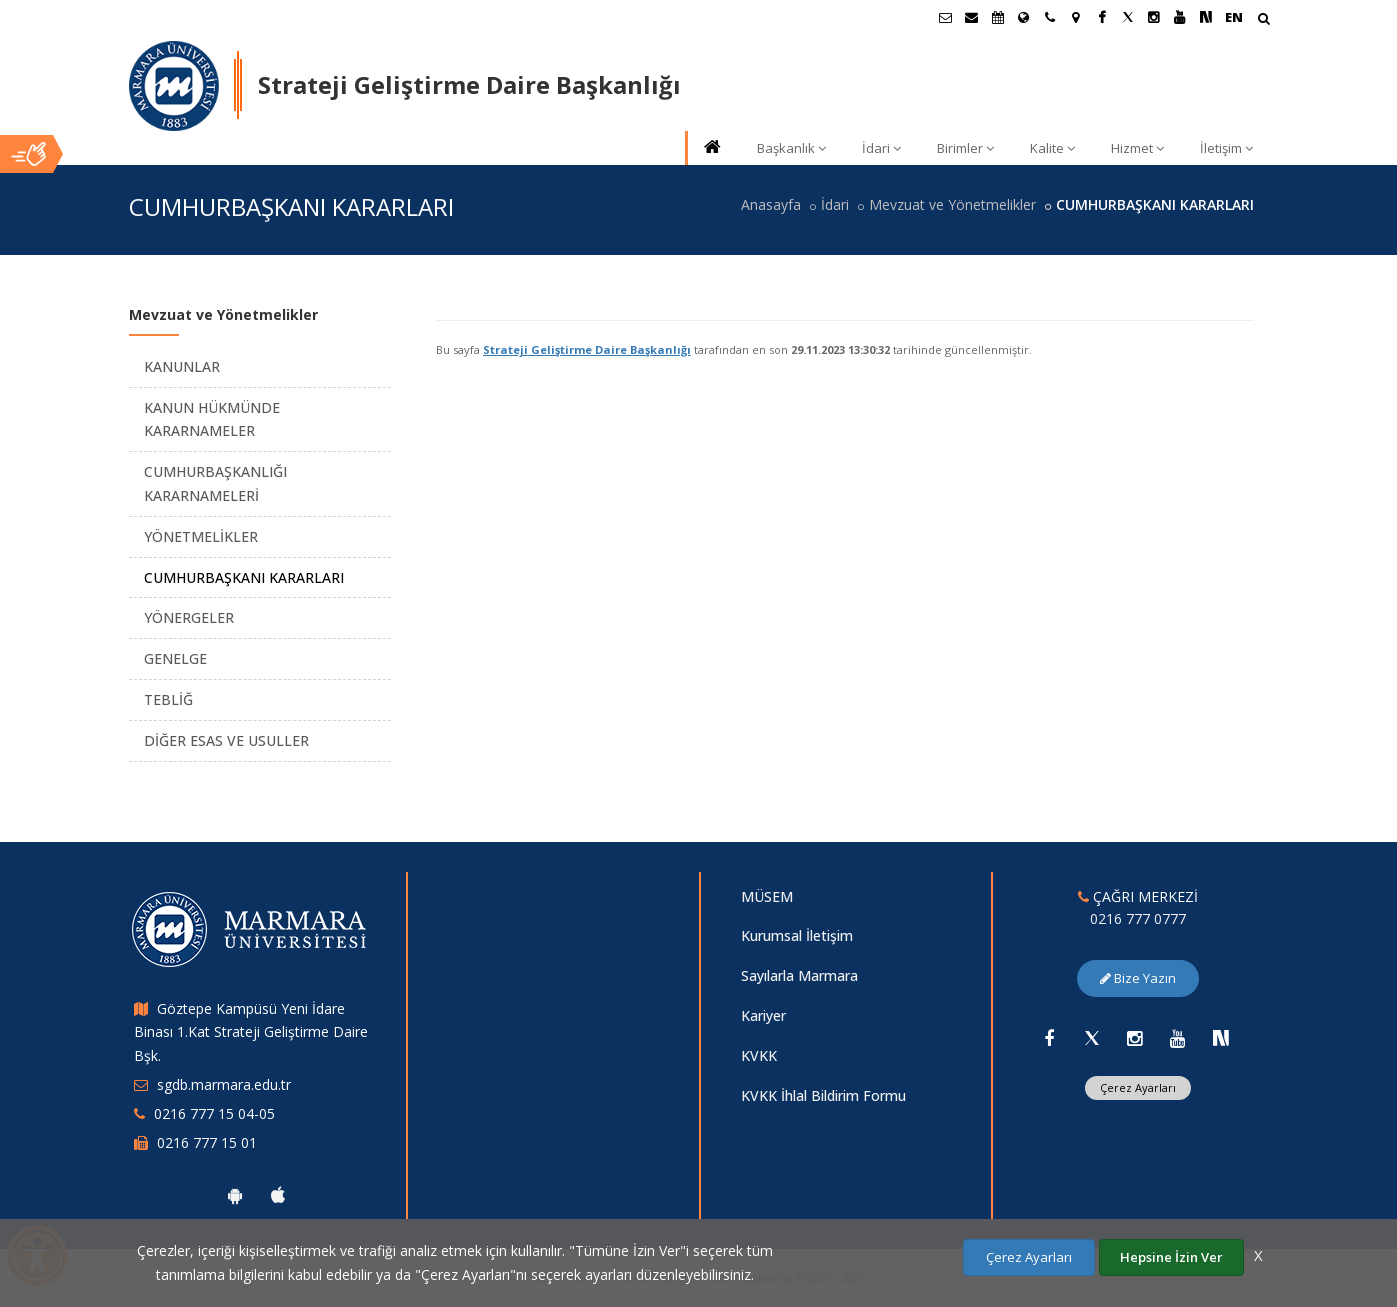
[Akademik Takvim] (998, 17)
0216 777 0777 (1138, 918)
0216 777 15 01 (207, 1142)
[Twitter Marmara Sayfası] (1128, 17)
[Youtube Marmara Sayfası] (1180, 17)
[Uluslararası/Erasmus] (1024, 17)
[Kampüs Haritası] (1076, 17)
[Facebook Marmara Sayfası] (1102, 17)
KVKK (759, 1055)
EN (1234, 17)
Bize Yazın (1138, 978)
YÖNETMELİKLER (201, 536)
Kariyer (763, 1015)
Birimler (965, 148)
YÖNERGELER (189, 617)
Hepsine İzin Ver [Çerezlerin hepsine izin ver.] (1171, 1257)
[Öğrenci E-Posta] (946, 17)
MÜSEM (767, 896)
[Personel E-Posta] (972, 17)
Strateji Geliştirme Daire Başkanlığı (587, 349)
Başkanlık (791, 148)
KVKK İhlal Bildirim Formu (823, 1095)
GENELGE (175, 658)
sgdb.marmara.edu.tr (224, 1084)
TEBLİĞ (168, 699)
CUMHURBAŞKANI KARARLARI (244, 577)
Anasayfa (771, 204)
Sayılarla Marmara (799, 975)
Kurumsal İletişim (797, 935)
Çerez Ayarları (1138, 1087)
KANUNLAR (182, 366)
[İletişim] (1050, 17)
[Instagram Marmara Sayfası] (1154, 17)
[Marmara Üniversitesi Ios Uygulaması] (278, 1195)
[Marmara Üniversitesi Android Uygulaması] (235, 1195)
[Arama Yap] (1263, 20)
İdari (881, 148)
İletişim (1226, 148)
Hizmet (1137, 148)
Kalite (1052, 148)
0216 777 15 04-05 (214, 1113)
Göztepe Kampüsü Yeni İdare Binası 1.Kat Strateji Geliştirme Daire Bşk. (251, 1032)
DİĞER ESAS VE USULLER (226, 740)
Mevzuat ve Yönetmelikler (952, 204)
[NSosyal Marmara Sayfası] (1206, 17)
